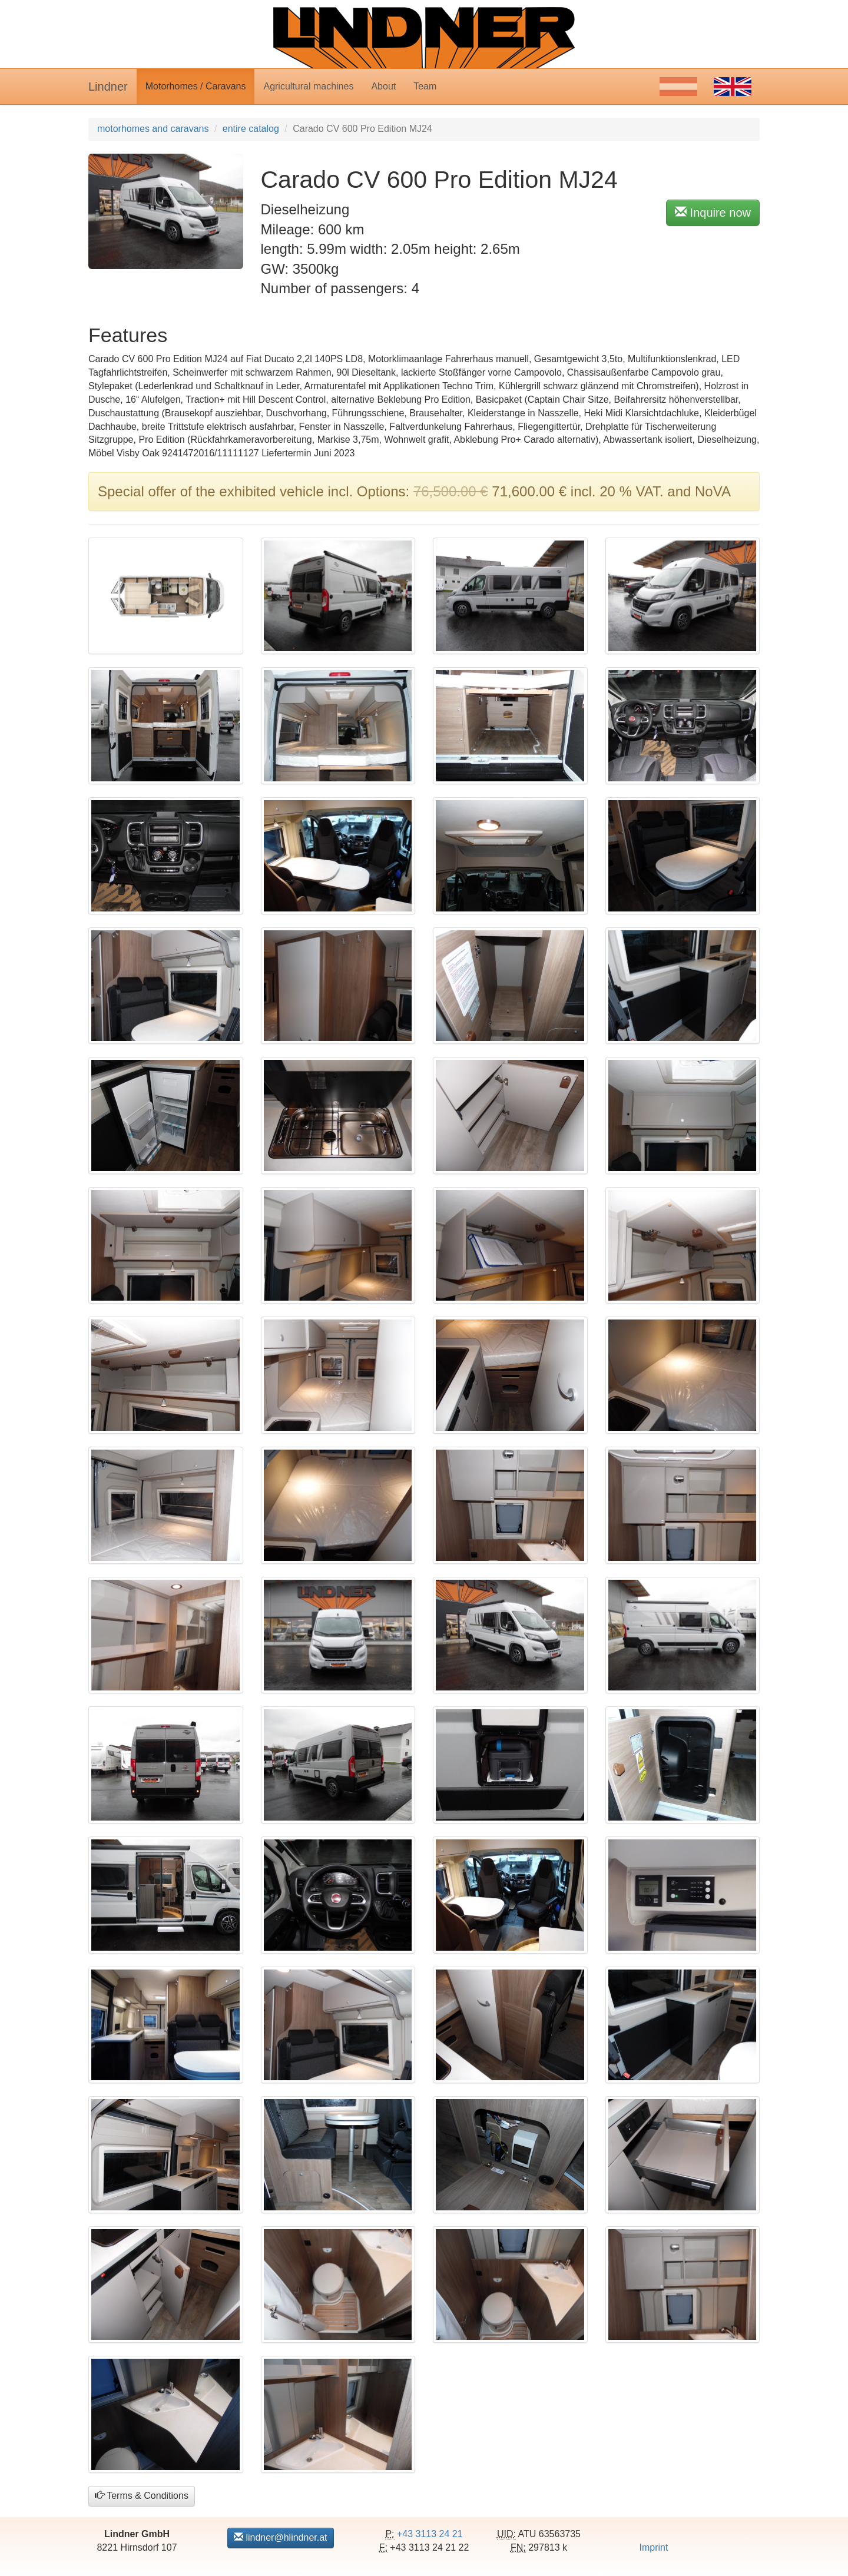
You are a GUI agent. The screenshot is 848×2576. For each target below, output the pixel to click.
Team (424, 86)
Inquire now (713, 212)
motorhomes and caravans (152, 129)
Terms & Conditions (141, 2496)
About (383, 86)
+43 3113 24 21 (430, 2534)
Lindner (108, 86)
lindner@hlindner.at (280, 2537)
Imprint (654, 2547)
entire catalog (251, 129)
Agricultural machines (308, 86)
